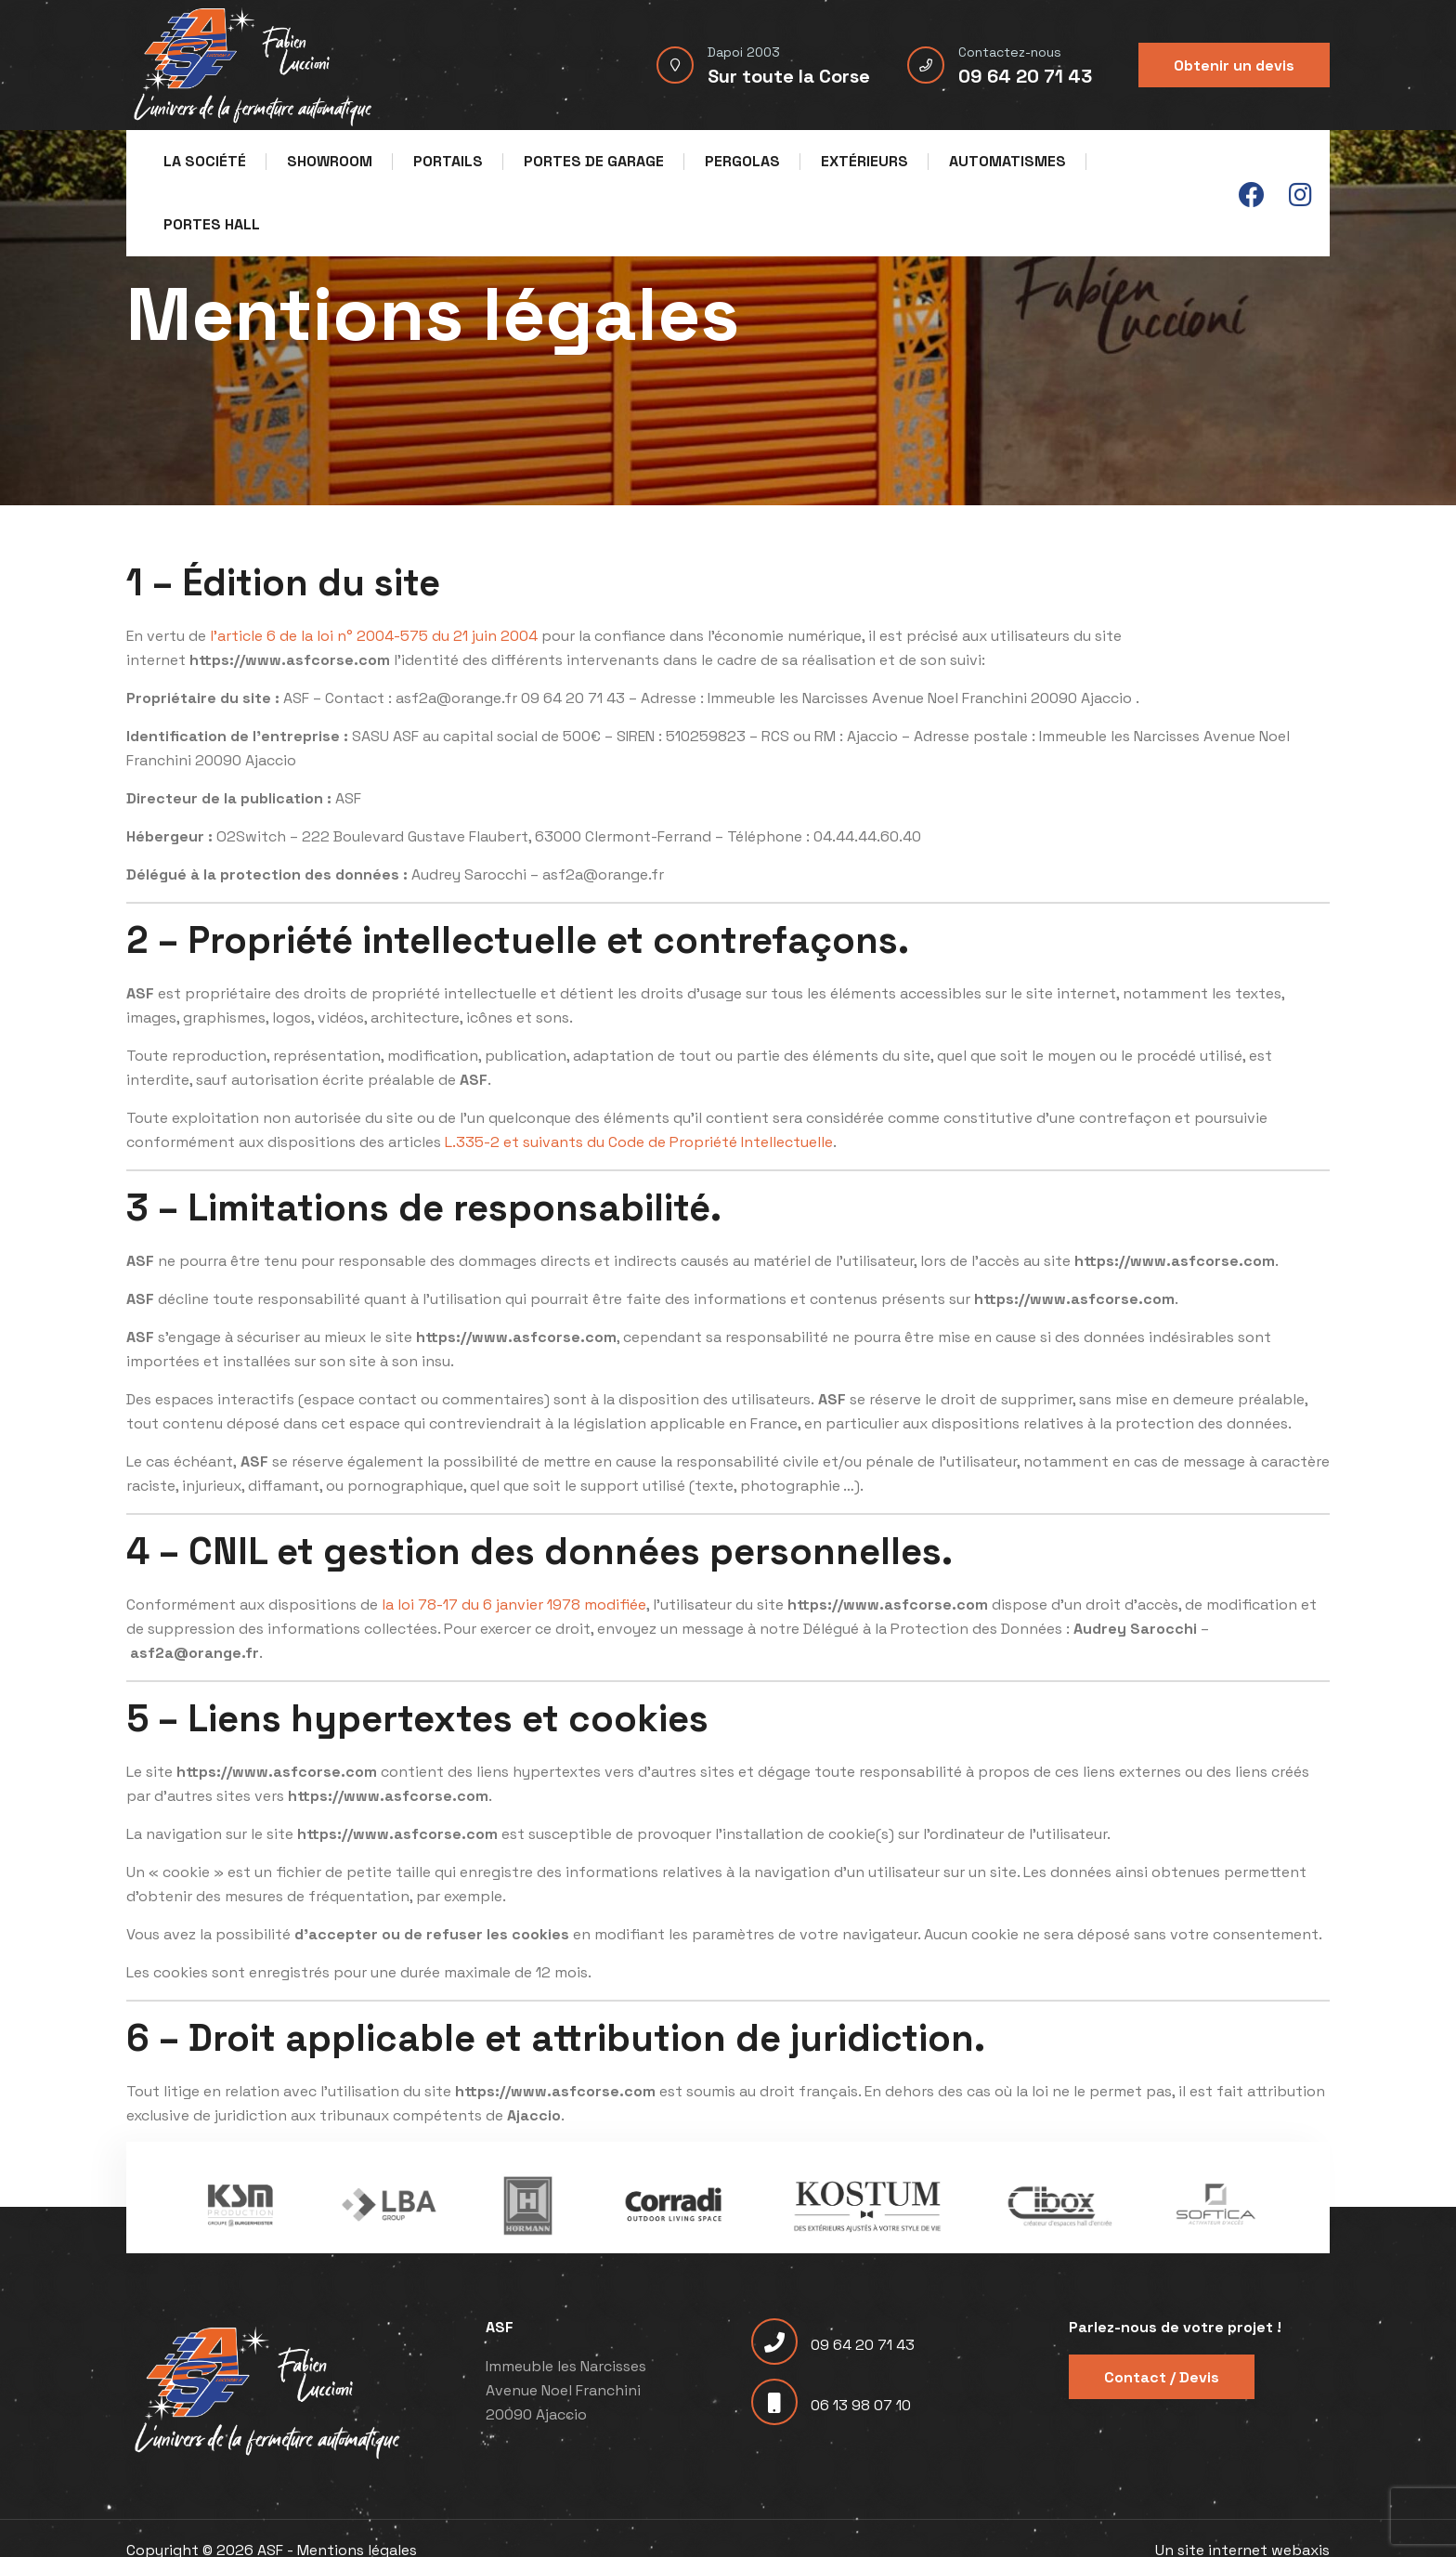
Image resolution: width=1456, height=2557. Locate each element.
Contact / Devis (1161, 2377)
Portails (448, 161)
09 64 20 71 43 (1025, 76)
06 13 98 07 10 (831, 2405)
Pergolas (742, 161)
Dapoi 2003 (744, 52)
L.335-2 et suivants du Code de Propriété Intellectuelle (639, 1142)
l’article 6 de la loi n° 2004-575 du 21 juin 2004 (374, 636)
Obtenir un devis (1234, 65)
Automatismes (1007, 161)
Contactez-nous (1009, 52)
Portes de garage (594, 161)
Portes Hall (211, 224)
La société (204, 161)
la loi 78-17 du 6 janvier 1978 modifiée (514, 1604)
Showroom (329, 161)
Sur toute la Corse (789, 76)
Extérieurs (864, 161)
